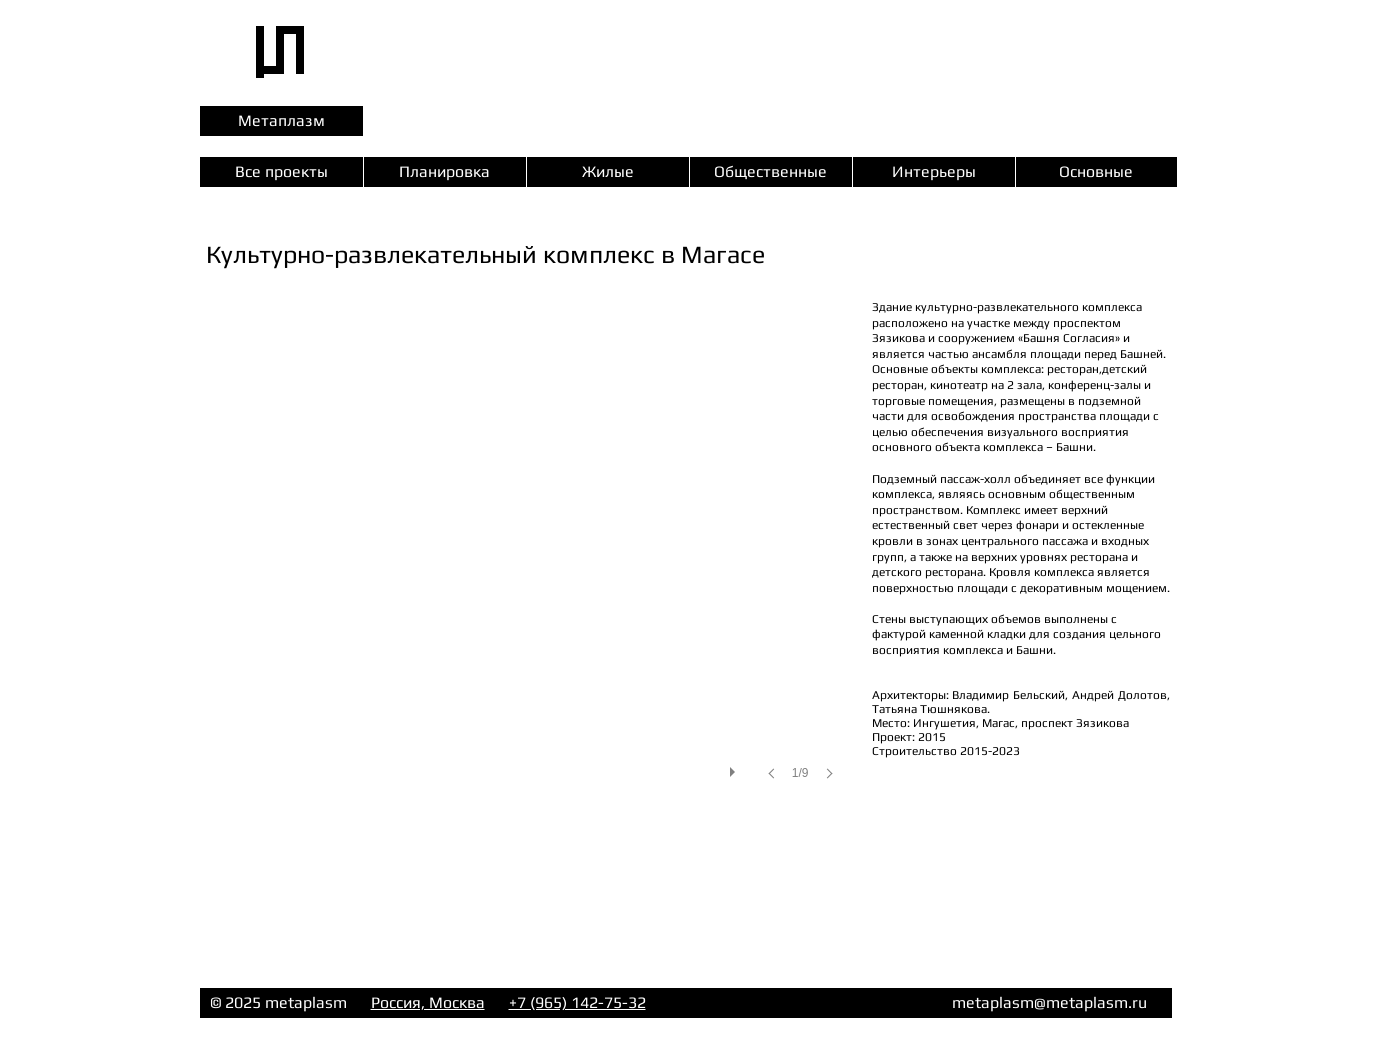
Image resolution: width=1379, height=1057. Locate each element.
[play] (735, 767)
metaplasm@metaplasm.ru (1049, 1002)
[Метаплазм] (281, 121)
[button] (526, 560)
